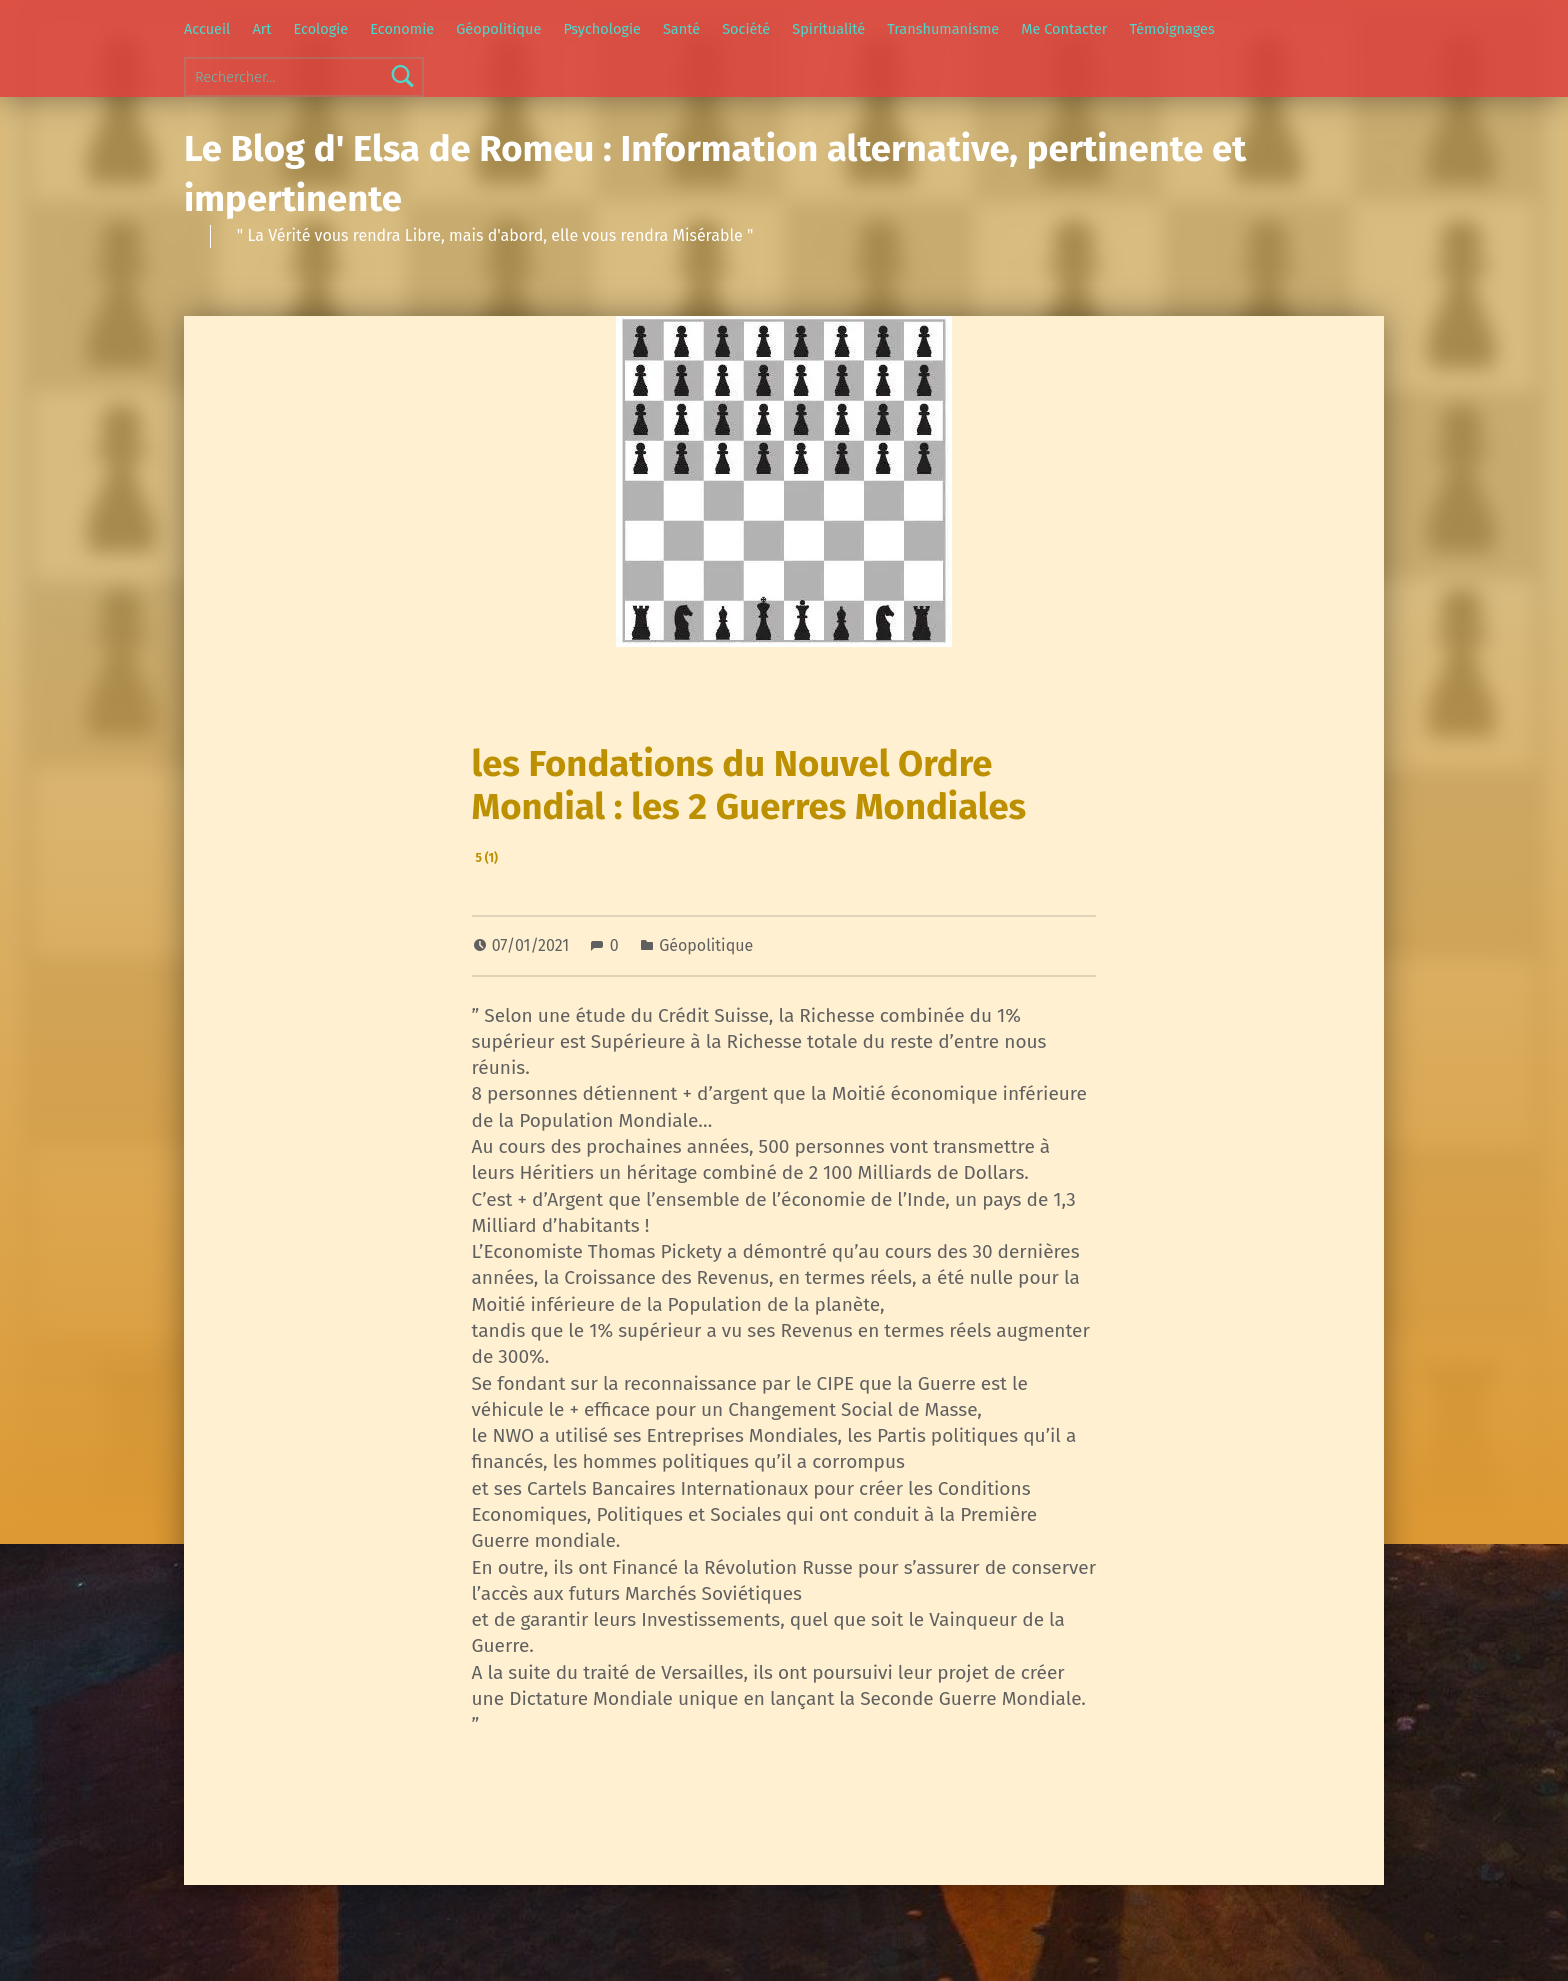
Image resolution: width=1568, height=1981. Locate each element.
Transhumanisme (943, 29)
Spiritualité (828, 29)
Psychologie (601, 29)
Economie (402, 29)
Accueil (207, 29)
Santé (681, 29)
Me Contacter (1064, 29)
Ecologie (321, 29)
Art (261, 29)
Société (746, 29)
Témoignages (1172, 29)
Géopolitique (498, 29)
